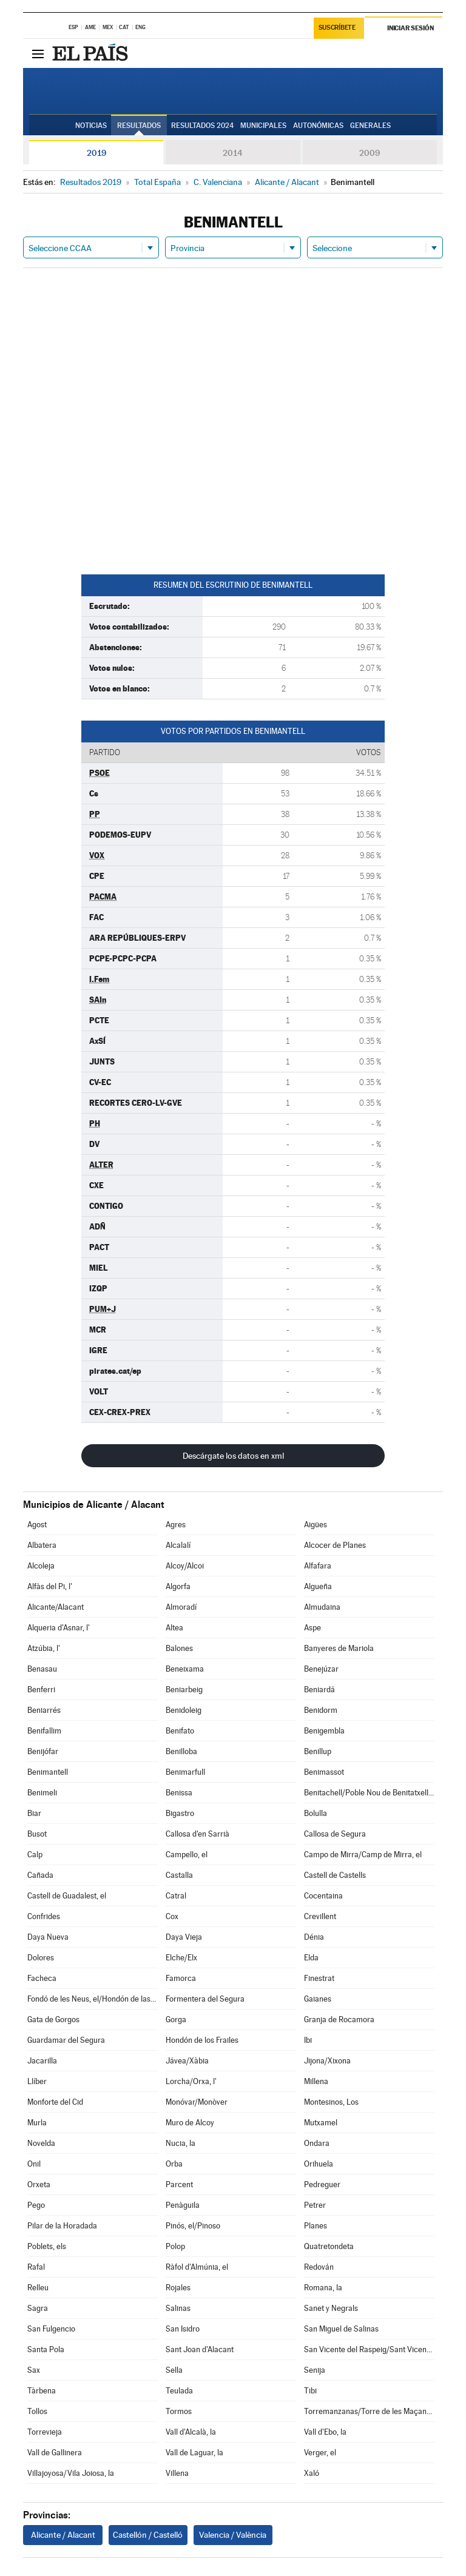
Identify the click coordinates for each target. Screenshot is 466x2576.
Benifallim (44, 1730)
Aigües (315, 1524)
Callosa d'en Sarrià (197, 1833)
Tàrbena (41, 2390)
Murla (37, 2122)
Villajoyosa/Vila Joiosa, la (70, 2473)
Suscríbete (337, 28)
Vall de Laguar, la (194, 2452)
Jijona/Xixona (327, 2060)
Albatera (41, 1545)
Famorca (181, 1978)
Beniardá (319, 1689)
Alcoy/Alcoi (185, 1565)
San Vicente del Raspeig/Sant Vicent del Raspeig (369, 2349)
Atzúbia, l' (43, 1648)
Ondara (316, 2143)
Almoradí (181, 1607)
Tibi (310, 2390)
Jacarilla (42, 2060)
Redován (319, 2267)
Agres (176, 1524)
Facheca (41, 1978)
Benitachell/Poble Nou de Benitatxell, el (369, 1792)
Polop (175, 2246)
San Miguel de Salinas (341, 2328)
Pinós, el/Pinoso (193, 2225)
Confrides (43, 1916)
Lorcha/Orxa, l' (191, 2081)
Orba (174, 2163)
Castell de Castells (335, 1875)
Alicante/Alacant (55, 1607)
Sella (174, 2370)
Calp (34, 1854)
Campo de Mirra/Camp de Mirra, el (363, 1854)
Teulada (179, 2390)
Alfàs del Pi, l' (49, 1586)
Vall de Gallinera (54, 2452)
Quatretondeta (329, 2246)
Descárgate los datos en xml (233, 1456)
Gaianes (317, 1998)
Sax (33, 2370)
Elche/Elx (181, 1957)
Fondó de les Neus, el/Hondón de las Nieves (92, 1998)
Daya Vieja (184, 1937)
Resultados (139, 125)
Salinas (178, 2308)
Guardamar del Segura (66, 2040)
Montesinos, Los (331, 2102)
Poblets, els (46, 2246)
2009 (369, 153)
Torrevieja (44, 2431)
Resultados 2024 (202, 125)
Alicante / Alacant (63, 2535)
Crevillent (320, 1916)
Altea (174, 1627)
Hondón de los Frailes (202, 2040)
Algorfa (178, 1586)
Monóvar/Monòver (197, 2102)
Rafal (36, 2267)
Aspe (312, 1627)
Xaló (311, 2473)
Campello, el (187, 1854)
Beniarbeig (184, 1689)
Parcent (179, 2184)
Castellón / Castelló (148, 2535)
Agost (37, 1524)
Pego (36, 2205)
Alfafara (317, 1565)
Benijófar (42, 1751)
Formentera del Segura (205, 1998)
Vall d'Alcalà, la (191, 2431)
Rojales (178, 2287)
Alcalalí (178, 1545)
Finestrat (319, 1978)
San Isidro (183, 2328)
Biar (34, 1813)
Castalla (179, 1875)
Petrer (315, 2205)
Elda (311, 1957)
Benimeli (42, 1792)
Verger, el (320, 2452)
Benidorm (320, 1710)
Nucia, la (180, 2143)
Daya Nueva (48, 1937)
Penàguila (183, 2205)
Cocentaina (323, 1895)
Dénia (314, 1937)
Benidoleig (183, 1710)
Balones (179, 1648)
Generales (370, 125)
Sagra (37, 2308)
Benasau (42, 1668)
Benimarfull (185, 1772)
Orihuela (318, 2163)
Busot (37, 1833)
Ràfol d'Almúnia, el (197, 2267)
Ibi (308, 2040)
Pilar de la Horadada (62, 2225)
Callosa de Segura (335, 1833)
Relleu (38, 2287)
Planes (315, 2225)
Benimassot (324, 1772)
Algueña (318, 1586)
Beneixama (185, 1668)
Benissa (179, 1792)
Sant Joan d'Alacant (200, 2349)
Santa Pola (45, 2349)
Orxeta (38, 2184)
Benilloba (181, 1751)
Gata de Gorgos (53, 2019)
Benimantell (47, 1772)
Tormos (179, 2411)
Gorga (176, 2019)
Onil (34, 2163)
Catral (176, 1895)
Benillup (317, 1751)
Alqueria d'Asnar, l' (58, 1627)
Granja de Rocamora (339, 2019)
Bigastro (180, 1813)
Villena (177, 2473)
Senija (314, 2370)
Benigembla (324, 1730)
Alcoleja (41, 1565)
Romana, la (323, 2287)
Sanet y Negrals (331, 2308)
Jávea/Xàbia (187, 2060)
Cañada (40, 1875)
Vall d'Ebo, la (325, 2431)
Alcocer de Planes (335, 1545)
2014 (233, 153)
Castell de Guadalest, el (66, 1895)
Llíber (37, 2081)
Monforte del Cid (55, 2102)
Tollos (37, 2411)
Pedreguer (322, 2184)
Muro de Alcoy (190, 2122)
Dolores (40, 1957)
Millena (316, 2081)
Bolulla (315, 1813)
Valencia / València (232, 2535)
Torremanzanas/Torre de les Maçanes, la (369, 2411)
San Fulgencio (51, 2328)
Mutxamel (320, 2122)
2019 (96, 153)
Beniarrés (44, 1710)
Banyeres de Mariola (339, 1648)
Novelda (41, 2143)
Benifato (180, 1730)
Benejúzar (321, 1668)
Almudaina (322, 1607)
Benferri (41, 1689)
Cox (172, 1916)
